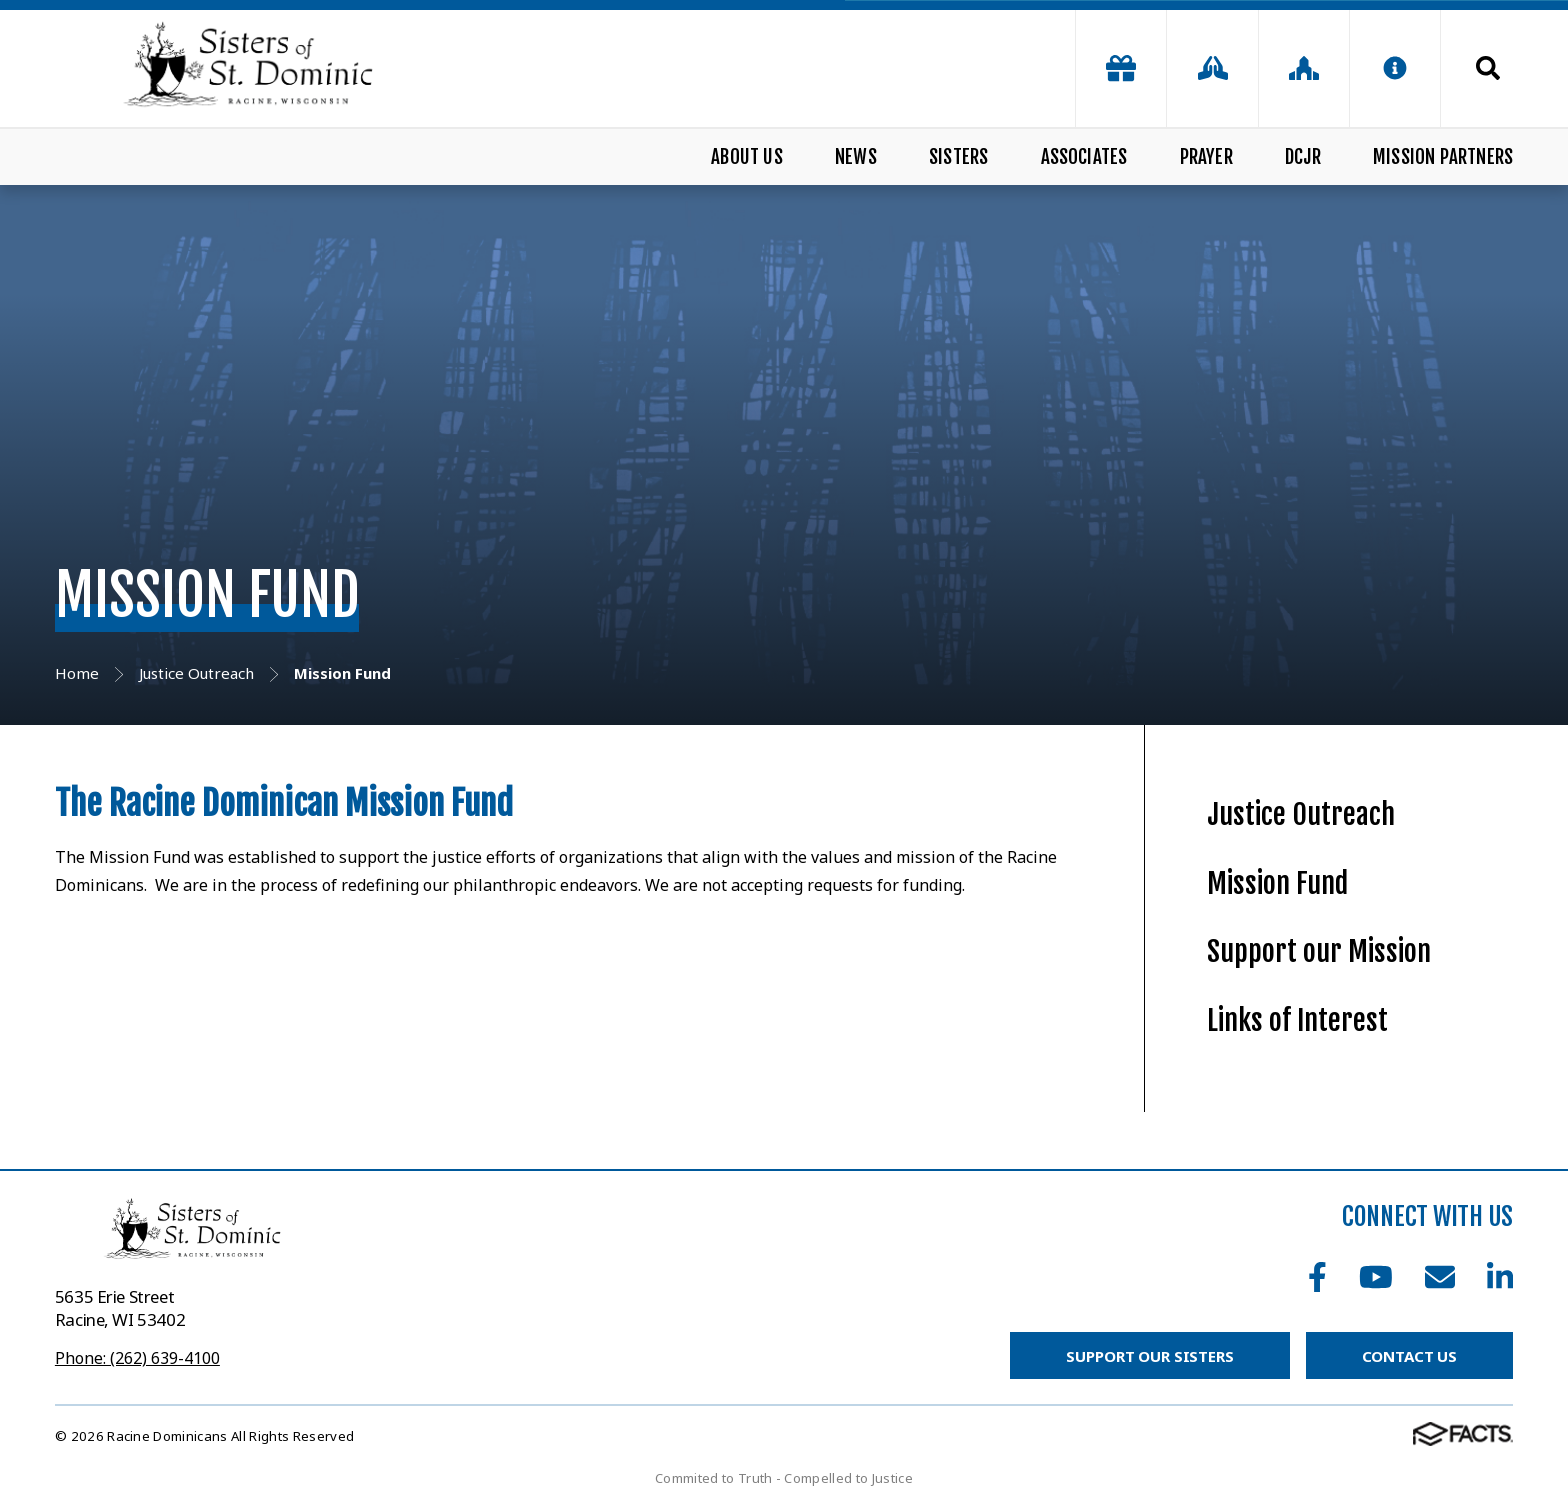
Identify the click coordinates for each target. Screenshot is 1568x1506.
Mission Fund (1277, 883)
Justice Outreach (1301, 814)
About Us (747, 157)
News (856, 157)
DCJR (1303, 157)
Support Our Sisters (1149, 1356)
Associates (1084, 157)
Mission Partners (1443, 157)
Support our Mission (1319, 951)
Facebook (1317, 1277)
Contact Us (1410, 1356)
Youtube (1376, 1277)
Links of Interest (1297, 1020)
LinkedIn (1500, 1277)
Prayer (1206, 157)
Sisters (958, 157)
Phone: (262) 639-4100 (137, 1358)
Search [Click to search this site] (1488, 68)
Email (1440, 1277)
